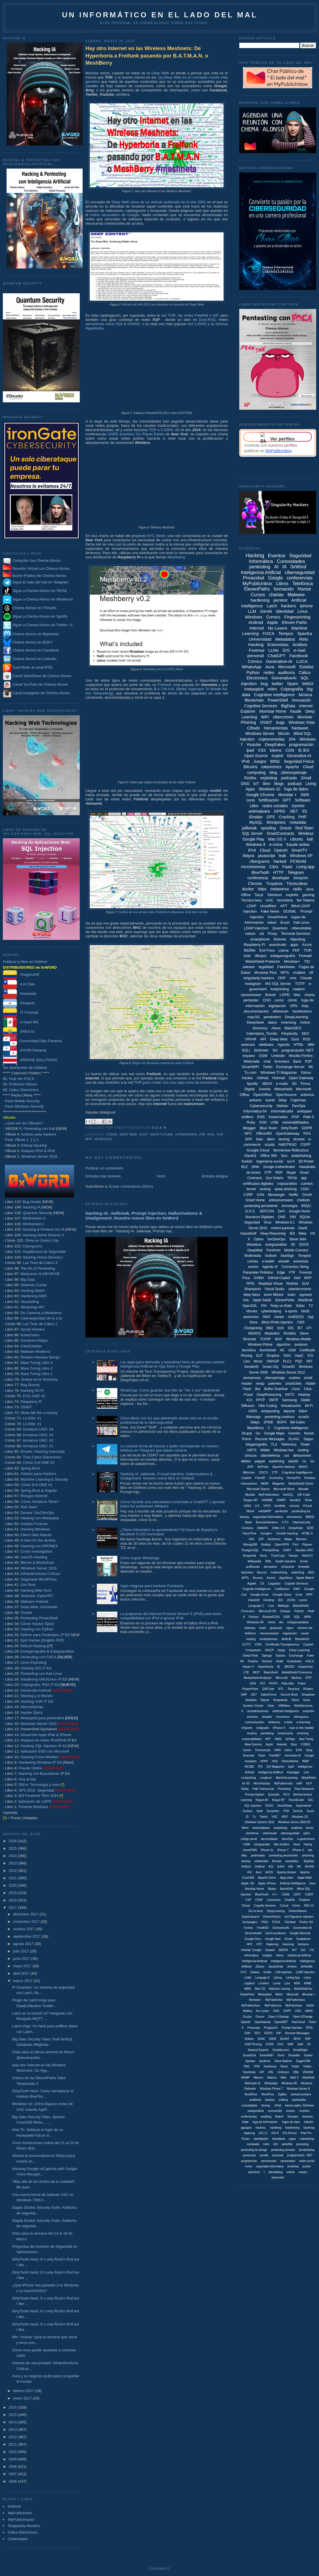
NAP (299, 1783)
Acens (271, 1577)
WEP (284, 1816)
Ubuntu (296, 839)
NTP (308, 1677)
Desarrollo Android (36, 1690)
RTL (281, 1688)
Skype (291, 1173)
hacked (279, 861)
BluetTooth (262, 1894)
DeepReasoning (269, 1395)
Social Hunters (33, 1329)
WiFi (89, 1139)
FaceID (260, 1477)
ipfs (310, 1850)
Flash (261, 1755)
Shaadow (308, 1694)
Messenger (276, 1195)
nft (311, 972)
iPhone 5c (267, 1850)
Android (255, 622)
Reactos (293, 1688)
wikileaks (266, 1044)
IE (278, 1666)
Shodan (256, 817)
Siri (275, 1050)
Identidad (285, 611)
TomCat (297, 1811)
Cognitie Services (265, 1905)
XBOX (267, 1083)
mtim (266, 2144)
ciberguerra (260, 861)
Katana (254, 1972)
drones (299, 1139)
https (262, 889)
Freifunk (164, 685)
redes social (306, 2161)
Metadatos (285, 639)
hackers (288, 605)
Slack (295, 1700)
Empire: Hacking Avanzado (43, 1451)
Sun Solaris (274, 1178)
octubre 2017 (24, 1929)
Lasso (303, 1600)
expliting (266, 2116)
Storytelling (30, 1302)
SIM (293, 1217)
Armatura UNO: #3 (38, 1435)
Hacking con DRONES (39, 1546)
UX (257, 1505)
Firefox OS (306, 1922)
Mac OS (260, 1988)
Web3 (307, 683)
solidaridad (261, 1861)
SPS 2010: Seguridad (36, 1790)
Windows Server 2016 (39, 1156)
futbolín (308, 2122)
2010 (13, 2452)
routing (251, 1639)
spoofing (268, 828)
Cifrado (253, 728)
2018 (13, 1900)
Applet (251, 1583)
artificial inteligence (285, 1711)
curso (279, 1000)
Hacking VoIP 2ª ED (37, 1701)
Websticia (254, 1245)
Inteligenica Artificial (283, 1961)
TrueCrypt (278, 1555)
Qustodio (273, 1794)
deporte (289, 1411)
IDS (290, 1328)
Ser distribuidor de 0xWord (25, 1067)
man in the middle (301, 1727)
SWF (290, 2044)
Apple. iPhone (267, 1883)
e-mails (282, 1083)
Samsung (289, 1400)
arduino (255, 1100)
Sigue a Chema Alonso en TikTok (40, 591)
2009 (13, 2459)
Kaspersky (305, 1666)
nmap (260, 1384)
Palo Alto (287, 1683)
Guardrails (294, 1661)
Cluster (26, 1612)
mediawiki (253, 2144)
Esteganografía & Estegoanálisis (47, 1651)
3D (293, 1245)
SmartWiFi (250, 1067)
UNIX (247, 1505)
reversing (288, 1022)
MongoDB (250, 1544)
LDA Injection (283, 1972)
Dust (143, 1134)
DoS (280, 1328)
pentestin (281, 1511)
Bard (297, 1061)
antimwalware (261, 1827)
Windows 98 (289, 2083)
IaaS (291, 1766)
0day (283, 1100)
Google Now (273, 1938)
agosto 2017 (23, 1944)
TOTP (299, 983)
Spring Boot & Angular (39, 1490)
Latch (272, 605)
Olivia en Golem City (41, 1240)
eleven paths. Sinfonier (299, 2105)
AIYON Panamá (24, 1050)
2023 (13, 1863)
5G (312, 1461)
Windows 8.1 (285, 1222)
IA (284, 566)
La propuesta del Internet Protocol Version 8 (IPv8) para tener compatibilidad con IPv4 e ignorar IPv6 (170, 1616)
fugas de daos (291, 2122)
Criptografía (292, 688)
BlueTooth (260, 872)
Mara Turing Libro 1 (37, 1374)
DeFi (281, 1211)
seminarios (294, 1516)
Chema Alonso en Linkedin (29, 659)
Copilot (246, 1477)
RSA (307, 1133)
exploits (292, 895)
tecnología (289, 1206)
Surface (247, 1811)
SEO (305, 1033)
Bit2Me (249, 950)
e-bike (288, 1722)
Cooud (284, 1905)
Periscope (254, 2027)
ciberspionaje (275, 1378)
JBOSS (289, 1666)
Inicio (161, 1176)
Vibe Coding (267, 1406)
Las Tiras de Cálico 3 (40, 1263)
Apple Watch (305, 1577)
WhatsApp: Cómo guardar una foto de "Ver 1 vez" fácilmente (170, 1390)
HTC (259, 1944)
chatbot (299, 972)
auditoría (286, 672)
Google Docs (253, 1938)
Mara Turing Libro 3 (37, 1362)
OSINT (26, 1407)
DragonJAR (21, 974)
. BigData (308, 1861)
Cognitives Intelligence (291, 1428)
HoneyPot (293, 1477)
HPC (250, 1944)
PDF (296, 950)
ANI (290, 1866)
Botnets (280, 939)
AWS (266, 1317)
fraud (296, 1844)
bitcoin (284, 733)
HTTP (278, 872)
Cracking (287, 817)
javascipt (276, 1628)
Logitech (249, 1983)
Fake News (270, 911)
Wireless (103, 1139)
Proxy (272, 933)
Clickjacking (253, 1328)
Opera (258, 1239)
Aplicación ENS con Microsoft (44, 1751)
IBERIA (283, 1950)
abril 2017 (21, 1973)
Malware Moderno (35, 1351)
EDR (310, 1528)
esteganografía (282, 956)
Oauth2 (250, 1155)
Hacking (255, 555)
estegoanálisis (276, 1245)
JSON (291, 1600)
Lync (287, 1983)
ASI (249, 1872)
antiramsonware (301, 2094)
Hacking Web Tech (36, 1590)
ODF (282, 978)
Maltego (283, 1605)
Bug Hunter (32, 1202)
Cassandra (274, 1899)
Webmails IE (252, 2083)
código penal (249, 1839)
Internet (257, 628)
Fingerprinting (297, 616)
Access (258, 1577)
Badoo (272, 1888)
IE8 (280, 1600)
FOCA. (276, 1922)
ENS (261, 1117)
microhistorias (253, 866)
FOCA (269, 633)
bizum (310, 1827)
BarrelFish (286, 1888)
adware (249, 967)
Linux (302, 611)
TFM (286, 1811)
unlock (291, 2172)
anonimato (277, 944)
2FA (292, 739)
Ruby (251, 1122)
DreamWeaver (298, 1911)
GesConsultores (275, 1933)
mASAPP (264, 1511)
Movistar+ (292, 961)
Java (309, 889)
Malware (296, 594)
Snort (280, 2055)
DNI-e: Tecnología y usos (39, 1784)
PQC (299, 1361)
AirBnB (286, 1639)
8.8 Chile (19, 984)
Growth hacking (287, 1533)
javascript (266, 855)
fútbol (303, 1411)
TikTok (292, 1178)
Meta (302, 1233)
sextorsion (251, 1317)
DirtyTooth (289, 1128)
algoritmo (284, 1345)
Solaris (308, 2055)
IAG (251, 1539)
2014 (13, 2422)
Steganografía (256, 1444)
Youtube (254, 744)
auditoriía (255, 2099)
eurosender (275, 2110)
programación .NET (298, 1050)
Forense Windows (33, 1807)
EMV (296, 1589)
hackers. (260, 2127)
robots (250, 933)
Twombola (248, 2072)
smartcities (293, 1384)
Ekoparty (19, 1003)
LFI (308, 1328)
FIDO (264, 1922)
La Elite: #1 (32, 1418)
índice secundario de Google (114, 215)
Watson (272, 2077)
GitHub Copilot (279, 1278)
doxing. (266, 2105)
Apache (292, 767)
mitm (272, 688)
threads (276, 1861)
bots (247, 956)
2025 (13, 1848)
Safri (300, 2044)
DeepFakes (275, 744)
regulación (290, 1633)
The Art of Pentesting (38, 1268)
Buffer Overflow (275, 1389)
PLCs (287, 1361)
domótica (249, 1350)
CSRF (248, 1195)
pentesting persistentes (283, 1855)
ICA (249, 1400)
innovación (301, 700)
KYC (244, 1972)
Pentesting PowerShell (39, 1618)
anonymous (252, 1378)
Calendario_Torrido (261, 1033)
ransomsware (269, 1633)
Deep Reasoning (273, 1233)
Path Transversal (263, 1788)
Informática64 (282, 1111)
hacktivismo (161, 1134)
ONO (276, 2011)
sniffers (247, 1117)
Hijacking (297, 939)
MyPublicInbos (295, 1999)
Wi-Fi (309, 1406)
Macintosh (271, 1672)
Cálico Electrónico (24, 1090)
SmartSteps (284, 1805)
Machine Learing (279, 1988)
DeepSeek (255, 1022)
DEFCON (266, 1211)
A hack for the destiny (38, 1540)
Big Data (28, 1279)
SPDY (297, 2038)
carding (302, 1450)
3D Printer (306, 1161)
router (305, 1633)
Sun (284, 1155)
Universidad (260, 639)
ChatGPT (277, 655)
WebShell (308, 2077)
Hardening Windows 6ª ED (40, 1762)
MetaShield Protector (263, 961)
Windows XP (301, 855)
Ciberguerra (32, 1246)
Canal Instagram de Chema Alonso (41, 693)
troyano (249, 1056)
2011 (13, 2444)
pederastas (258, 1855)
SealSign (287, 1256)
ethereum (281, 1011)
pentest (280, 600)
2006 (13, 2481)
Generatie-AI (293, 1755)
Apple (272, 622)
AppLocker (287, 1877)
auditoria (296, 1827)
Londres (264, 1983)
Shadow (251, 1700)
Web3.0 (307, 1555)
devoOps (287, 1839)
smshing (302, 1733)
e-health (268, 1261)
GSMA (259, 1278)
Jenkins (292, 1966)
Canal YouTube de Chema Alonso (40, 685)
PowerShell (278, 700)
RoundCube (296, 1800)
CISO (304, 1189)
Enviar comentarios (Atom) (131, 1186)
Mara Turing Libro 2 (37, 1368)
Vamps (293, 1555)
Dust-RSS (207, 319)
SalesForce (269, 1694)
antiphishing (301, 1155)
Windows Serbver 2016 (259, 1822)
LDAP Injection (256, 928)
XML (268, 1561)
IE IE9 (303, 750)
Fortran (248, 1927)
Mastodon (272, 1333)
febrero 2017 (24, 2391)
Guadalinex (303, 1938)
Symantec (273, 1811)
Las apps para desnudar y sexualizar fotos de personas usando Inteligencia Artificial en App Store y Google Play (172, 1364)
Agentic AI (270, 1267)
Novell (309, 1433)
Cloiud (246, 1905)
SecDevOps (276, 1239)
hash (262, 1628)
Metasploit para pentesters (49, 1718)
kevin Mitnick (274, 1295)
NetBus (247, 2011)
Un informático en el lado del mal (159, 15)
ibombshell (268, 1350)
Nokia (245, 1788)
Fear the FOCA (21, 1079)
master (247, 1384)
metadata (298, 822)
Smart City (271, 1367)
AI (276, 566)
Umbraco (283, 2072)
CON (289, 750)
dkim (271, 1139)
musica (252, 1733)
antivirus (307, 1095)
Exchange (296, 1655)
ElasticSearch (250, 1916)
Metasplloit (265, 1994)
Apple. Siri (247, 1883)
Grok (298, 1594)
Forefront (274, 1250)
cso (286, 1456)
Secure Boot (289, 1694)
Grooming (276, 1477)
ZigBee (282, 2094)
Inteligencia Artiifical (270, 1772)
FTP (292, 1272)
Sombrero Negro (34, 1340)
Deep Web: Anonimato (39, 1607)
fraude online (298, 844)
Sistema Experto (258, 2050)
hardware (300, 728)
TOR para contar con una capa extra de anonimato (175, 1082)
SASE (261, 2038)
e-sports (291, 1311)
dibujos (260, 956)
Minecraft (292, 1994)
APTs (245, 1577)
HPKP (264, 1761)
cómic (292, 1000)
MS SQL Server (278, 983)
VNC (275, 1816)
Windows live (284, 1450)
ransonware (287, 2161)
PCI (262, 1683)
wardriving (277, 1461)
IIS (304, 811)
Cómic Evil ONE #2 (38, 1462)
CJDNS (167, 430)
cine (293, 978)
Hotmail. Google (251, 1950)
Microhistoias (262, 1783)
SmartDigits (300, 2050)
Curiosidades (291, 561)
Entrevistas (278, 644)
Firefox (250, 778)
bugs (280, 722)
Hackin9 (254, 1600)
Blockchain (254, 700)
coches (252, 1261)
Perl (295, 1544)
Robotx (249, 2038)
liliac (244, 1855)
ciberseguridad (300, 572)
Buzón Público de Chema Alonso (39, 575)
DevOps (298, 1106)
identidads (278, 2138)
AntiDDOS (296, 1317)
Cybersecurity (261, 1106)
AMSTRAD (288, 1144)
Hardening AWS (34, 1296)
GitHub (262, 1078)
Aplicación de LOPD (34, 1801)
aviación (308, 1711)
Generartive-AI (302, 1927)
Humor (304, 589)
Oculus (247, 2016)
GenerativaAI (253, 1933)
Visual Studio (275, 1289)
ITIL (312, 1950)
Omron (259, 2016)
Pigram (307, 1544)
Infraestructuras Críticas (40, 1573)
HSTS (289, 1395)
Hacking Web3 (32, 1290)
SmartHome (277, 917)
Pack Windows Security (24, 1106)
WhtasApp (270, 2083)
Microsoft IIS (267, 1611)
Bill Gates (297, 1422)
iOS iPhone (289, 2133)
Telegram (295, 872)
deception (270, 1566)
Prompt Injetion (254, 1794)
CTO (285, 1522)
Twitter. (307, 2066)
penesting (302, 2144)
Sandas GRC (304, 1550)
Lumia (277, 1983)
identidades (261, 2138)
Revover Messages (297, 2033)
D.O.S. (251, 1211)
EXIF (299, 1750)
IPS (260, 1766)
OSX (253, 1683)
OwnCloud (298, 2022)
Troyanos (274, 883)
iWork (250, 1511)
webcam (248, 1044)
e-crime (276, 844)
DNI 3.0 (309, 1905)
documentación (256, 1011)
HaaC (299, 1356)
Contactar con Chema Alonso (37, 560)
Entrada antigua (215, 1176)
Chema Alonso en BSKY (28, 642)
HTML (299, 1044)
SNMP (281, 1500)
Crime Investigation (36, 1551)
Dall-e (288, 1750)
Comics (273, 616)
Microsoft (287, 666)
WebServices (303, 1705)
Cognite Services (296, 1583)
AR (299, 1866)
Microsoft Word (284, 1489)
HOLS (309, 1661)
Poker (302, 1683)
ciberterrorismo (300, 1289)
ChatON (290, 1899)
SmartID (288, 1367)
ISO (303, 1950)
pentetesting (306, 2149)
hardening (260, 600)
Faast (287, 866)
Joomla (264, 1089)
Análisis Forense (34, 1524)
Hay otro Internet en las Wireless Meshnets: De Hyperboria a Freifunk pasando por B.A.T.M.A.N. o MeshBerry (146, 56)
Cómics (255, 661)
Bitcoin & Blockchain (37, 1562)
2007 (13, 2474)
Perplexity (289, 1033)
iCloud (307, 1505)
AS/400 (309, 1866)
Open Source (256, 755)
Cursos (258, 594)
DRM (277, 1750)
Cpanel (308, 1644)
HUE (275, 1761)
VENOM (307, 2072)
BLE (244, 1167)
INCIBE (249, 1766)
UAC (269, 900)
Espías (280, 1655)
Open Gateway (301, 1078)
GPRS (279, 811)
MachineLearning (287, 1777)
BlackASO (302, 1639)
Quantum (279, 928)
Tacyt (258, 895)
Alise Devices (253, 1744)
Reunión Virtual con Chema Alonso (41, 568)
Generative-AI (279, 661)
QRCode (268, 1688)
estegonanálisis (298, 1622)
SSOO (269, 1805)
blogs (279, 783)
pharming (308, 1855)
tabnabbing (276, 2172)
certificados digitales (258, 1184)
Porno (246, 1439)
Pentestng (284, 1788)
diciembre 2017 (26, 1914)
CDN (258, 1644)
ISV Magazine (275, 1766)
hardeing (275, 2127)
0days (255, 1422)
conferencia (258, 878)
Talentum (274, 895)
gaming (308, 895)
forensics (282, 1061)
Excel (285, 922)
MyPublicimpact (21, 2519)
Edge (281, 1272)
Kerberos (274, 1539)
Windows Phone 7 (271, 2088)
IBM (311, 1044)
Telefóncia (269, 2066)
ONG (282, 1217)
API (263, 1039)
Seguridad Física (299, 761)
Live (271, 1605)
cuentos (307, 1184)
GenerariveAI (281, 1927)
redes (268, 672)
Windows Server (259, 733)
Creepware (253, 1650)
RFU (258, 2033)
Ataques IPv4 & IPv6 (38, 1151)
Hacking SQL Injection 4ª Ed (44, 1746)
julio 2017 (21, 1951)
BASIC (303, 1466)
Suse (306, 1700)
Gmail (306, 778)
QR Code (303, 1494)
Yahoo (306, 1072)
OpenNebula (262, 2022)
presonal (277, 2155)
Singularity (280, 1700)
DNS (245, 783)
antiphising (280, 1827)
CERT (297, 1894)
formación (284, 589)
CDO (267, 1000)
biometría (285, 900)
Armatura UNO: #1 (38, 1446)
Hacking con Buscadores (39, 1773)
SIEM (272, 2038)
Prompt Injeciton (292, 2027)
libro (266, 783)
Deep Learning (299, 1650)
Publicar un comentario (104, 1168)
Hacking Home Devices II (43, 1235)
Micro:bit (282, 1677)
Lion (246, 1361)
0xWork (246, 1866)
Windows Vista (302, 722)
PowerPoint (250, 1688)
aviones (252, 1716)
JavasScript (275, 1966)
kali (310, 839)
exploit (277, 755)
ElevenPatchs (272, 1916)
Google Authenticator (279, 1167)
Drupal (247, 1433)
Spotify (252, 1083)
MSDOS (254, 1333)
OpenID (245, 2022)
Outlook (271, 1256)
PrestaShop (271, 1550)
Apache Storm (267, 1877)
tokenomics (271, 767)
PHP (302, 817)
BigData (288, 706)
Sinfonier (261, 1050)
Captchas (298, 1100)
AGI (271, 1866)
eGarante (287, 1566)
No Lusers (277, 628)
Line (306, 1772)
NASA (310, 2005)
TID (307, 961)
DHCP (269, 1650)
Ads (246, 1300)
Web (283, 2077)
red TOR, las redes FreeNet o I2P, (190, 315)
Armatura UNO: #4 (38, 1429)
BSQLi (306, 1206)
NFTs (285, 972)
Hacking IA (31, 1207)
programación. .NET (299, 2155)
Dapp (281, 1650)
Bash (248, 1522)
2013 (13, 2429)
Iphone (306, 605)
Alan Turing (306, 1739)
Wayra (248, 855)
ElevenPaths (257, 589)
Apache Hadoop (283, 1466)
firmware (292, 2116)
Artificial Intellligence (293, 1883)
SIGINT (284, 2038)
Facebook (298, 655)
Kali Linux (301, 922)
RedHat (292, 1284)
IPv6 (246, 761)
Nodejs (266, 1544)
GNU (287, 1356)
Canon (247, 1750)
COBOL (306, 1744)
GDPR (307, 1128)
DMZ (269, 1328)
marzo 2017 (23, 1981)
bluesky (270, 2099)
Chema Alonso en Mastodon (31, 634)
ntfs (275, 2144)
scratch (303, 1417)
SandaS (294, 1500)
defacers (274, 1722)
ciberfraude (270, 1833)
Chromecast (262, 1750)
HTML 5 (307, 1533)
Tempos (285, 633)
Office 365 (268, 1155)
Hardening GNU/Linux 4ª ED (44, 1679)
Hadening (272, 1944)
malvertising (279, 1572)
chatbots (303, 1200)
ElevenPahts (284, 1300)
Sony (263, 1555)
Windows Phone (260, 1345)
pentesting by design (254, 2149)
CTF (275, 1472)
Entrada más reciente (103, 1176)
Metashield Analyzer (258, 1677)
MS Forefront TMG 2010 (39, 1796)
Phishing (248, 722)
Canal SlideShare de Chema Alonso (42, 676)
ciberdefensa (270, 1456)
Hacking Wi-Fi (32, 1390)
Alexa (276, 1028)
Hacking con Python (37, 1629)
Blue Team (268, 1128)
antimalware (259, 811)
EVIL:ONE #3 (34, 1396)
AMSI (278, 1739)
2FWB (268, 1422)
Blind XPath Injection (277, 1322)
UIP (261, 2072)
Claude (306, 978)
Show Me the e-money (39, 1413)
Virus (267, 1222)
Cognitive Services (260, 706)
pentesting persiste (283, 2149)
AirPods (263, 1466)
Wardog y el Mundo (36, 1696)
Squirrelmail (303, 1805)
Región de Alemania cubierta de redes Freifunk (163, 1063)
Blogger (249, 1128)
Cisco (296, 1389)
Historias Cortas (34, 1285)
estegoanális (262, 1844)
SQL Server (252, 833)
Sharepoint (252, 1289)
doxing (284, 1139)
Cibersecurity (301, 1522)
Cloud (265, 850)
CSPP (305, 1144)
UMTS (251, 1450)
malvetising (307, 2138)
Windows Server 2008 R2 (294, 1822)
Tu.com (250, 1072)
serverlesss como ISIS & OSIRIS (112, 324)
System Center (253, 1705)
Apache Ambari (286, 1872)
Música (305, 694)
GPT (287, 800)
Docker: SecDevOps (37, 1513)
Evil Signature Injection (299, 1916)
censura (250, 1456)
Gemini (298, 806)
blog (273, 772)
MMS (247, 1988)
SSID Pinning (253, 2044)
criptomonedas (272, 739)
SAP (244, 1694)
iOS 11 (263, 2133)
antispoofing (270, 1411)
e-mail (299, 650)
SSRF (287, 1550)
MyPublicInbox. (251, 2005)
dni (281, 1622)
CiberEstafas (31, 1346)
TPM (256, 2066)
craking (283, 2099)
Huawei (270, 1950)
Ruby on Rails (281, 1306)
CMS (301, 1322)
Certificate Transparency (282, 1644)
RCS (286, 1794)
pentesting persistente (261, 1206)
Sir (309, 2044)
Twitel (267, 1067)
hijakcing (249, 2133)
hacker (247, 1078)
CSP (248, 1899)
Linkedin (278, 1056)
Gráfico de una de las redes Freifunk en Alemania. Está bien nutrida (162, 912)
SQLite (305, 1217)
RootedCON (270, 1616)
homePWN (250, 1850)
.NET (293, 811)
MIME (308, 1983)
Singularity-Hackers (24, 2526)
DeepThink (250, 1655)
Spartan (250, 2061)
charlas (276, 594)
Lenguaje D (262, 1977)
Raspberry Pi (31, 1401)
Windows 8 (255, 844)
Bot (257, 1389)
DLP (259, 1356)
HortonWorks (290, 1761)
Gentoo (267, 1661)
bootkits (280, 1505)
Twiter (295, 2066)
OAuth (307, 1195)
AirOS (269, 1872)
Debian (282, 1106)
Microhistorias (32, 1707)
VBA (296, 2072)
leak (282, 855)
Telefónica (302, 583)
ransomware (251, 995)
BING (275, 761)
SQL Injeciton (252, 1805)
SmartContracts (280, 833)
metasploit (253, 688)
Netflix (293, 1195)
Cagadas (274, 1583)
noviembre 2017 (27, 1921)
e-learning (303, 1722)
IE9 (292, 1233)
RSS (210, 1134)
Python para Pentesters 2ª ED (45, 1635)
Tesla (308, 1500)
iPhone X (298, 1850)
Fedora (253, 1661)
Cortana (247, 1528)
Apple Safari (262, 1300)
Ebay (309, 1750)
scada (270, 1144)
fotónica (249, 1628)
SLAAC (293, 1439)
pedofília (287, 2144)
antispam (304, 1111)
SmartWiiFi (267, 2055)
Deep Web (160, 73)
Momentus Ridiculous (290, 1150)
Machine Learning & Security (44, 1479)
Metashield (283, 1089)
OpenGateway (287, 1133)
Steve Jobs (297, 1239)
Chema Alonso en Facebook (36, 650)
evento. (291, 2110)
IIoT (294, 1950)
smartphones (268, 1639)
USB (274, 1122)
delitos (246, 1461)
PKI (264, 1306)
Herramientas (276, 728)
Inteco (280, 1955)
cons (250, 800)
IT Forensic (21, 1012)
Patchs (299, 1611)
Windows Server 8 (298, 2088)
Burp (294, 1744)
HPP (309, 1594)
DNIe (255, 1167)
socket (306, 2166)
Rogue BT (278, 1800)
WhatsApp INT (33, 1307)
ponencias (249, 2155)
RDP (279, 1173)
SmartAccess (280, 2050)
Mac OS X (277, 839)
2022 (13, 1870)
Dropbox (273, 1356)
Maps (288, 1539)
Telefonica (288, 1444)
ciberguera (301, 1716)
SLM (305, 1284)
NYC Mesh (156, 536)
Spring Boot (30, 1468)
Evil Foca (267, 950)
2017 (13, 1907)
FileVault (290, 1922)
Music (258, 1361)
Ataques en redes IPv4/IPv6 (43, 1740)
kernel (251, 1189)
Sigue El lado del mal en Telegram (36, 582)
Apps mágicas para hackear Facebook (151, 1586)
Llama (284, 950)
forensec (307, 2116)
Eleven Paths (294, 622)
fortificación (269, 800)
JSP (261, 1539)
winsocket (277, 2177)
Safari (300, 1306)
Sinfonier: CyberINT (37, 1596)
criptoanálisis (287, 1184)
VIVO (267, 1505)
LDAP (251, 906)
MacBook (305, 1300)
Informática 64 (255, 1111)
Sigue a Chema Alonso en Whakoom (43, 599)
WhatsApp (251, 666)
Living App (305, 866)
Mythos (296, 1677)
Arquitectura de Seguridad (44, 1251)
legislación (277, 1006)
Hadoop (304, 1395)
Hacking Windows (35, 1529)
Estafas (306, 666)
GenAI (266, 611)
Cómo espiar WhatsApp (139, 1558)
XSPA (252, 1411)
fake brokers (281, 1844)
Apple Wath (304, 1877)
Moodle (303, 1489)
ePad (277, 2105)
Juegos (259, 761)
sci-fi (291, 1161)
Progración (271, 2027)
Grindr (289, 1938)
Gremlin (294, 1433)
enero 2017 (23, 2398)
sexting (265, 1189)
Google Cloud (258, 1150)
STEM (269, 2044)
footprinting (280, 989)
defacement (302, 1456)
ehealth (283, 1261)
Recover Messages (270, 1439)
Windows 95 (255, 1622)
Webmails (252, 1061)
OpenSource (286, 1095)
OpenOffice (262, 1095)
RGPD (268, 2033)
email (308, 1378)
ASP (250, 1466)
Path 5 (308, 1117)
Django (267, 1655)
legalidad (266, 967)
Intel (297, 1278)
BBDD (310, 1516)
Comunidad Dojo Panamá (32, 1041)
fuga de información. (265, 2122)
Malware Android (34, 1601)
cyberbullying (271, 1311)
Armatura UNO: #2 (38, 1440)
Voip (304, 1006)
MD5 (297, 1983)
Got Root (28, 1585)
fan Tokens (305, 900)
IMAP (305, 1761)
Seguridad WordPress (39, 1579)
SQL (297, 1616)
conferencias (299, 577)
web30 (293, 1461)
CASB (285, 1894)
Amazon (300, 878)
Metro (279, 1994)
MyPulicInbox (293, 2005)
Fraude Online (30, 1768)
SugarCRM (303, 2061)
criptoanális (299, 2099)
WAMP (245, 2077)
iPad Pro (306, 2133)
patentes (274, 1384)
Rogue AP (251, 1500)
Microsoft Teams (258, 1489)
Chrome (255, 883)
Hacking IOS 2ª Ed (36, 1668)
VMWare (284, 1705)
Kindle (267, 1972)
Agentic (283, 1044)
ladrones (247, 1572)
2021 (13, 1878)
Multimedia (252, 1256)
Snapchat (249, 1555)
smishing (292, 2166)
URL (271, 2072)
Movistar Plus (265, 972)
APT (283, 906)
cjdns (111, 1134)
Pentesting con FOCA (38, 1657)
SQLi (246, 1050)
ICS (310, 1356)
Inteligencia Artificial (261, 572)
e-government (306, 1839)
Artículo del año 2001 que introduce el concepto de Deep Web (163, 304)
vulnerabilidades (295, 1122)
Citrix (274, 866)
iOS (286, 650)
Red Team (29, 1507)
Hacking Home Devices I (43, 1257)
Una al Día (27, 1779)
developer (281, 878)
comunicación (254, 1722)
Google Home (299, 1211)
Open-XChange (303, 2016)
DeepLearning (296, 1017)
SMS (304, 794)
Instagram (253, 983)
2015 (13, 2415)
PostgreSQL (250, 1550)
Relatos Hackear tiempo (40, 1357)
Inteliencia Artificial (299, 1955)
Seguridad (252, 1222)
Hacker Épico (31, 1712)
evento (253, 1267)
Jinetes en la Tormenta (39, 1379)
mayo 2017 (22, 1966)
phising (246, 1861)
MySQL (256, 822)
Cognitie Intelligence (257, 1589)
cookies (294, 1378)
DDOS (304, 1245)
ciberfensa (252, 1833)
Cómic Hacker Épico (37, 1624)
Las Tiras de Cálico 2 (40, 1324)
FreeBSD (263, 1927)
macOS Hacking (34, 1557)
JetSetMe (306, 1966)
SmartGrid (249, 2055)
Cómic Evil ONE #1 (36, 1485)
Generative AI (299, 755)
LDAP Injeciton (305, 1972)
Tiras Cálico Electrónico (42, 1457)
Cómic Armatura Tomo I (40, 1501)
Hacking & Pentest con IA (43, 1229)
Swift (259, 1811)
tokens (275, 750)
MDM (264, 1483)
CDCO (263, 1472)
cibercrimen (283, 717)
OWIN (308, 2011)
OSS (298, 2011)
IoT (256, 783)
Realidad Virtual (270, 1284)
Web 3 (294, 2077)
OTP (267, 1173)
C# (262, 1583)
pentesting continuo (279, 1417)
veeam (302, 2172)
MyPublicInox (273, 2005)
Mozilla (250, 1494)
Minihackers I (33, 1224)
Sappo (308, 1439)
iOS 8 (275, 2133)
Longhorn (266, 1777)
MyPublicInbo (274, 1999)
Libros (282, 583)
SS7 (254, 1694)
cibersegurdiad (290, 1833)
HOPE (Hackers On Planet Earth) (136, 434)
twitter (277, 683)
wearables (291, 1861)
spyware (305, 1295)
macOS (254, 1017)
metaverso (279, 889)
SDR (286, 1616)
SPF (248, 1139)
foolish (247, 1161)
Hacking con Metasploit (40, 1518)
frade (245, 2122)
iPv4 (252, 850)
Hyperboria (186, 1134)
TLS (274, 1444)
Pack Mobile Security (22, 1101)
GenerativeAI (283, 677)
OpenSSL (249, 1306)
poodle (264, 2155)
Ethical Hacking (34, 1145)
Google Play (253, 839)
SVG (280, 2044)
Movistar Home (272, 711)
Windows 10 (269, 789)
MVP (308, 1278)
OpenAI (280, 850)
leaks (291, 1295)
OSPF (287, 2011)
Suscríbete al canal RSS (33, 667)
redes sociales (275, 806)
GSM (263, 1056)
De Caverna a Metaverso (41, 1313)
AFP (268, 1739)
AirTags (290, 1739)
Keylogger (293, 1772)
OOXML (289, 911)
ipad (250, 750)
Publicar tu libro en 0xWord (25, 962)
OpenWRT (281, 2022)
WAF (278, 1339)
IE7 (299, 1328)
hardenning (292, 2127)
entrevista (300, 1261)
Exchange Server (290, 1067)
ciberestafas (301, 928)
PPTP (260, 1400)
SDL (310, 1800)
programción (249, 2161)
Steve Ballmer (283, 2061)
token (272, 922)
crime (271, 1622)
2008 (13, 2466)
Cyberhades (18, 2539)
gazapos (246, 2127)
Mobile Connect (296, 1250)
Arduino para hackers (38, 1134)
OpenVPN (282, 1544)
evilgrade (262, 1727)
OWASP (273, 1361)
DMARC (262, 1528)
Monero (301, 1539)
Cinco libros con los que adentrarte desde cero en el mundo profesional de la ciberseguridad (169, 1420)
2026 (13, 1841)
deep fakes (252, 1295)
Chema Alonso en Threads (29, 608)
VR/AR (250, 1039)
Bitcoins (250, 767)
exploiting (268, 778)
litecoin (262, 1572)
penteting (267, 1733)
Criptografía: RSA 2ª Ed (40, 1685)
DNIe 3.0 (278, 1528)
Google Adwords (300, 1933)
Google (275, 577)
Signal (264, 1700)
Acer (258, 1872)
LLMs (273, 650)
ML (311, 1067)
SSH (263, 1122)
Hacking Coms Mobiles (39, 1757)
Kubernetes (30, 1335)
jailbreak (249, 828)
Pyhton (253, 1616)
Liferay (278, 1977)
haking (308, 1844)
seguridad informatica (269, 2166)
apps (294, 944)
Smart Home (255, 1200)
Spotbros (265, 2061)
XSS (262, 750)
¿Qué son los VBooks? (24, 1123)
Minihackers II (34, 1218)
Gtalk (279, 1661)
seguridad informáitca (268, 1516)
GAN (260, 1195)
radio (297, 889)
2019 (13, 1893)
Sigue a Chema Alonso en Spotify (40, 616)
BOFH (281, 1422)
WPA (307, 1616)
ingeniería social (269, 1161)
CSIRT (309, 1894)
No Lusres (262, 2011)
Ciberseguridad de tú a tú (41, 1318)
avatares (301, 1345)
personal (255, 655)
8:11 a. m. (159, 1127)
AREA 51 (19, 1031)
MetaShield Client (301, 1483)
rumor (248, 2166)
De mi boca (256, 1911)
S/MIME (267, 1500)
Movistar (304, 717)
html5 (305, 1311)
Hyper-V (248, 1666)
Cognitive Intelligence (274, 694)
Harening (288, 1944)
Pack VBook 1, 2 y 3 (21, 1140)
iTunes (246, 2138)
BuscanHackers (267, 1522)
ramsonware (269, 2161)
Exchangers (249, 1922)
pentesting (259, 566)
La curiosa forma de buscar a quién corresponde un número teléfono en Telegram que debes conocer (169, 1448)
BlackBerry (255, 1428)
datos (272, 1022)
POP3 (273, 1683)
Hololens (303, 1944)
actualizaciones (258, 1711)
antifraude (253, 1566)
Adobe (279, 1317)
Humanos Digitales (260, 1217)
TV (310, 1306)
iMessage (253, 1417)
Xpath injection (285, 1561)
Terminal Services (295, 933)
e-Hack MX (20, 1022)
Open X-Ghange (278, 2016)
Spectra (304, 633)
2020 (13, 1885)
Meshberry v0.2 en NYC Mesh (163, 669)
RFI (309, 1361)
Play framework (304, 1788)
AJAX (280, 1866)
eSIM (246, 1844)
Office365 (264, 1133)
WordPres (267, 2094)
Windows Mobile (298, 1339)
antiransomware (281, 1200)
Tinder (305, 1444)
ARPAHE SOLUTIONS (30, 1060)
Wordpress (275, 822)
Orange (285, 1611)
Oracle (285, 828)
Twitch (264, 1816)
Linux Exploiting (33, 1662)
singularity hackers (258, 978)
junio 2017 (22, 1958)
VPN (293, 1006)
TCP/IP (265, 1339)
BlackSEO (293, 1028)
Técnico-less (251, 900)
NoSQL (288, 1494)
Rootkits (290, 1333)
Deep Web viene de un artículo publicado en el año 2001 (158, 202)
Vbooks (251, 1311)
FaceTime (250, 1533)
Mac (297, 995)
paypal (260, 1461)
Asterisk (282, 1744)
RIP (279, 2033)
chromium (283, 1716)
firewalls (304, 1566)
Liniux (307, 1977)
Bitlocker (249, 1472)
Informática (251, 1955)
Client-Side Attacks (36, 1535)
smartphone (260, 939)
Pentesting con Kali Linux (41, 1673)
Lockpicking (248, 1777)
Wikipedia (254, 1561)
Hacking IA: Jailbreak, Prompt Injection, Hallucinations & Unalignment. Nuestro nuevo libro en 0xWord (143, 1215)
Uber (270, 1705)
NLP (309, 1783)
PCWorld (298, 861)
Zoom (304, 1561)
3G (294, 1083)
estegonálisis (256, 2110)
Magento (278, 1483)
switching (297, 1572)
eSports (247, 1727)
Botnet (270, 995)
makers (299, 989)
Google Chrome (260, 794)
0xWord (14, 2506)
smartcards (285, 1733)
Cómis (296, 1905)
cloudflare (268, 906)
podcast (295, 783)
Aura (270, 666)
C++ (275, 1894)
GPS (271, 817)
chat (267, 1061)
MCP (256, 1672)
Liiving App (293, 1977)
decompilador (269, 1839)
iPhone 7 (283, 1850)
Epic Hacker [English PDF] (42, 1640)
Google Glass (282, 1594)
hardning (308, 2127)
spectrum (254, 2172)
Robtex (308, 1688)
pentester (251, 1000)
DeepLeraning (276, 1911)
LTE (246, 1672)
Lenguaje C (256, 1605)
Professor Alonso (23, 1084)
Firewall (305, 956)
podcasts (289, 778)
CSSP (259, 1899)
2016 (13, 2407)
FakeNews (286, 967)
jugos (292, 2138)
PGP (295, 1117)
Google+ (266, 1533)
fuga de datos (296, 789)
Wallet (265, 1450)
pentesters (272, 1017)
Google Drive (259, 1594)
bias (259, 1139)
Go (258, 1433)
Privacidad (253, 577)
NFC (248, 1133)
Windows (253, 616)
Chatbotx (304, 1899)
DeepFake (296, 1528)
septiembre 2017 (27, 1936)
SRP (308, 2038)
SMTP (273, 1400)
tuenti (270, 1100)
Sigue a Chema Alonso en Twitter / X (43, 625)
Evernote (248, 1755)
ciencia (294, 1505)
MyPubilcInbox (269, 1494)
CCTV (246, 1644)
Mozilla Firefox (301, 1056)
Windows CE (300, 1816)
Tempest (304, 1256)
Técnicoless (296, 883)
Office (246, 895)
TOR (152, 430)
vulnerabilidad (251, 1739)
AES (311, 1572)
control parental (283, 1228)
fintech (279, 2116)
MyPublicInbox (20, 2513)
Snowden (294, 2055)
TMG (246, 2066)
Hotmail (278, 1078)
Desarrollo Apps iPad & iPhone (46, 1735)
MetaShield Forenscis (297, 1672)
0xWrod (260, 1866)
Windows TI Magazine (278, 1072)
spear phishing (285, 1189)
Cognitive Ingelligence (297, 1472)
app (303, 1178)
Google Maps (274, 1433)
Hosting (268, 1600)
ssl (261, 933)
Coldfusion (282, 1589)
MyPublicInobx (283, 1783)
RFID (251, 1284)
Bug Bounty (30, 1385)
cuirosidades (249, 2105)
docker (248, 889)
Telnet (284, 2066)
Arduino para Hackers (38, 1474)
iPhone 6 (279, 1727)
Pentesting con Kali (39, 1128)
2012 (13, 2437)
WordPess (250, 2094)
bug (264, 683)
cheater (267, 1716)
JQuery (259, 1966)
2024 (13, 1856)
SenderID (251, 1367)
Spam (292, 683)
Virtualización (291, 1406)
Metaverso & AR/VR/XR (40, 1274)
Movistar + (287, 794)
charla (309, 995)
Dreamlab (19, 993)
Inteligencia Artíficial (254, 1961)
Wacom (258, 2077)
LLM (252, 611)
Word (245, 1827)
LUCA (302, 661)
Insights (267, 1955)
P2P (202, 1134)
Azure (307, 944)
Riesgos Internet (34, 1496)
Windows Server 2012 (39, 1724)
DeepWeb (255, 1250)
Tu (254, 1816)
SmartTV (299, 850)
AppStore (286, 1577)
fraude (295, 711)
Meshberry (176, 557)
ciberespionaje (294, 772)
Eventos (276, 555)
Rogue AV (261, 1800)
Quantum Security (37, 1213)
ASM (292, 1350)
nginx (289, 1628)
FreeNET (275, 1755)
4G (282, 1350)
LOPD (285, 995)
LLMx (247, 1977)
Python (253, 672)
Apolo (269, 1744)
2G (304, 1461)
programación (301, 744)
